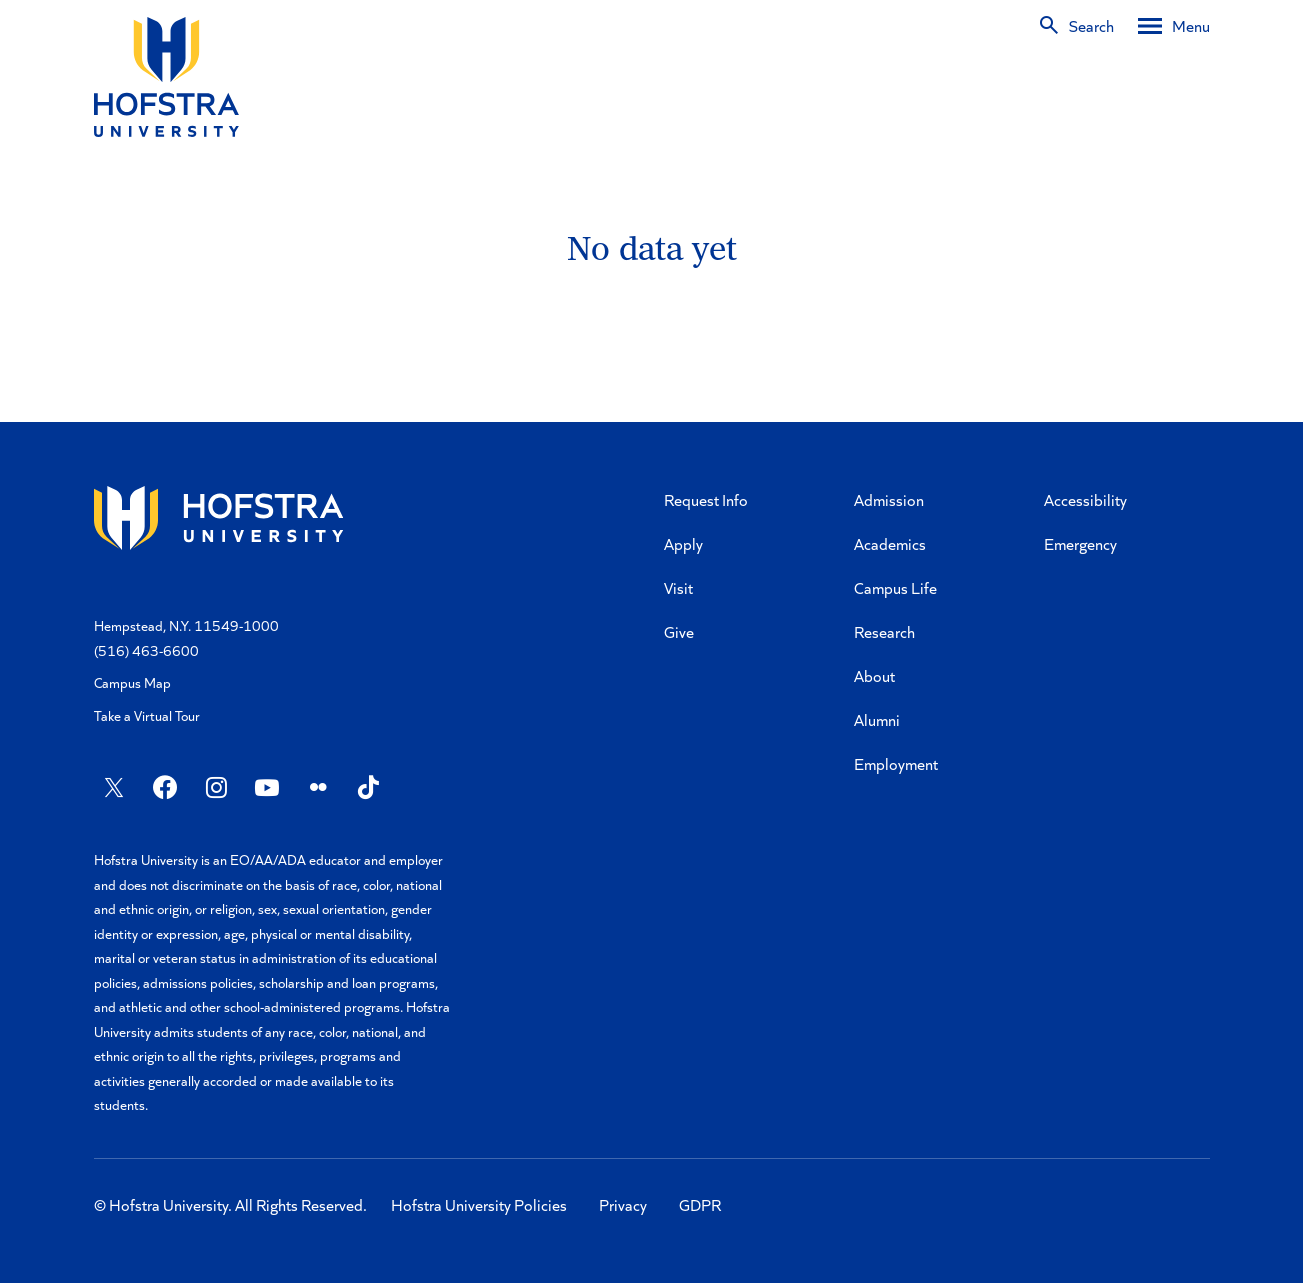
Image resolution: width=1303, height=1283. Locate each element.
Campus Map (132, 682)
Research (884, 631)
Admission (889, 499)
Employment (896, 763)
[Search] (1075, 26)
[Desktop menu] (1174, 26)
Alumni (877, 719)
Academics (890, 543)
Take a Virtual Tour (147, 715)
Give (679, 631)
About (874, 675)
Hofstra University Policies (479, 1204)
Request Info (706, 499)
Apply (683, 543)
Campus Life (895, 587)
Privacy (623, 1204)
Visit (678, 587)
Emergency (1080, 543)
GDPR (700, 1204)
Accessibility (1085, 499)
